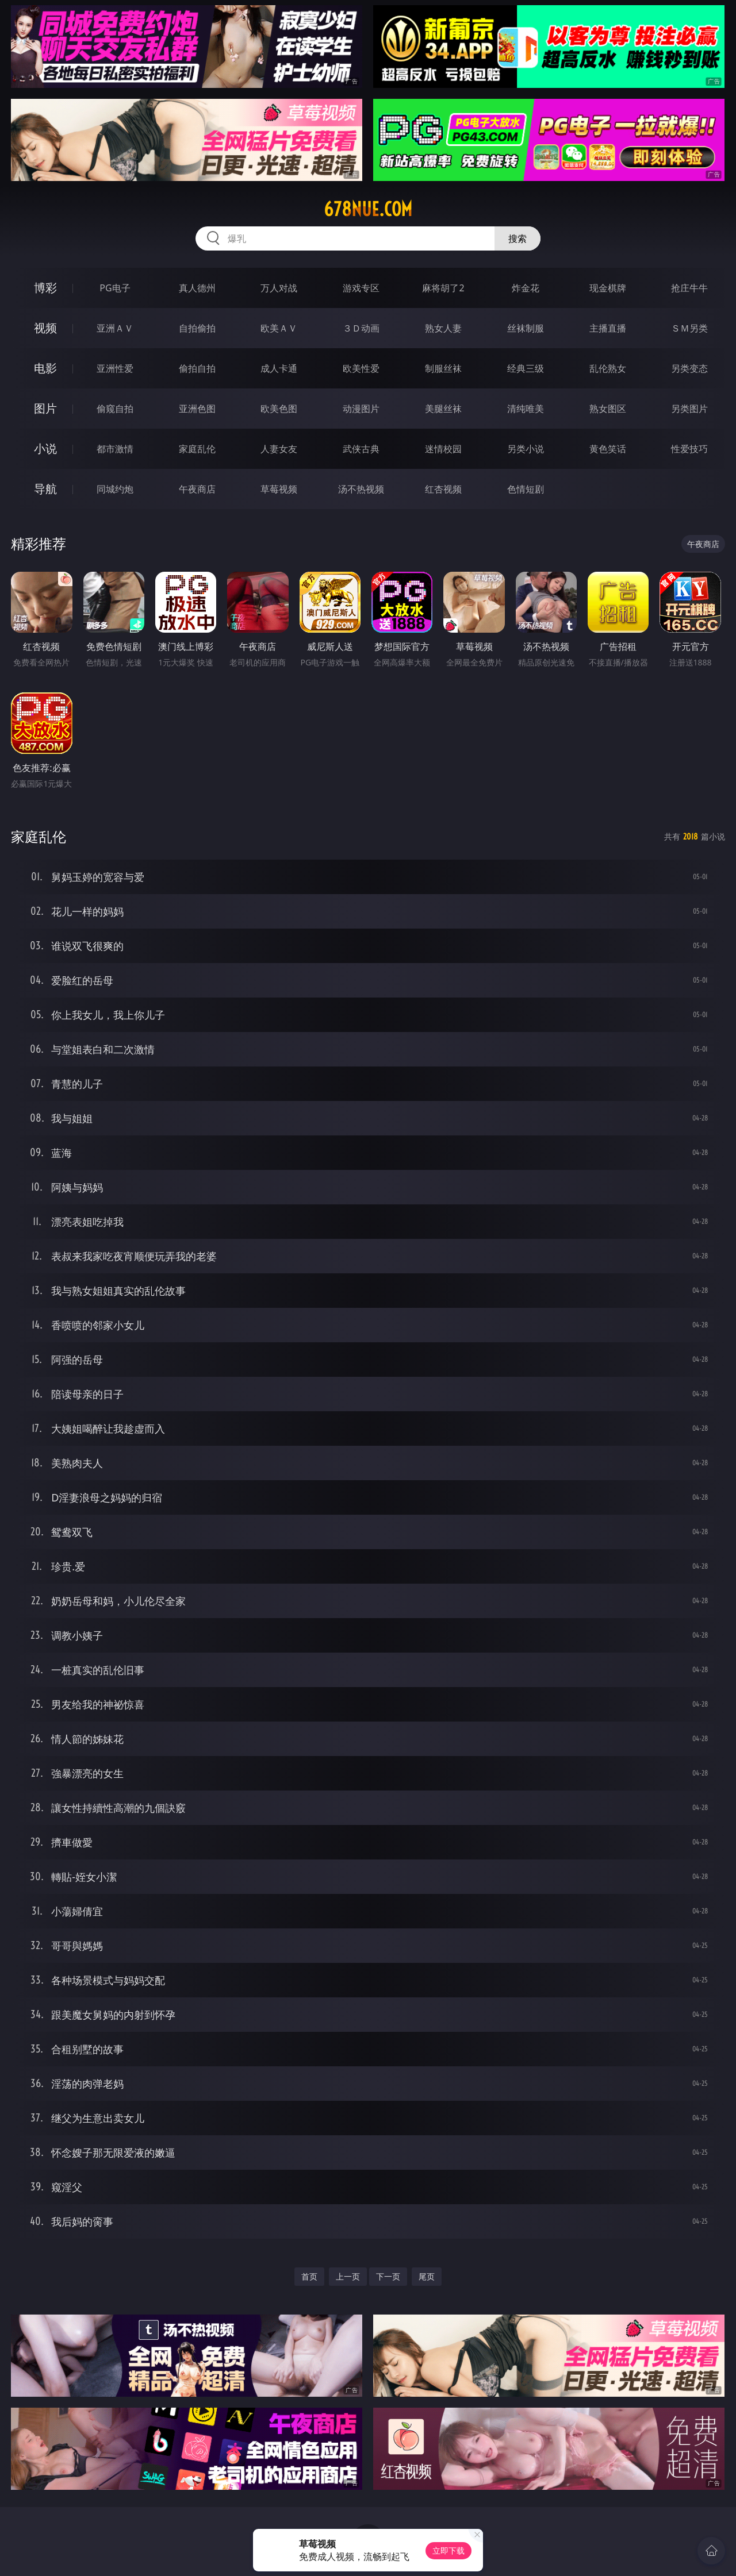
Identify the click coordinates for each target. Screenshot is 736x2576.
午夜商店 (197, 489)
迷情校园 (443, 448)
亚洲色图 (197, 408)
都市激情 (115, 448)
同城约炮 (115, 489)
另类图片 (689, 408)
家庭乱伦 (197, 448)
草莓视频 (278, 489)
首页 (309, 2276)
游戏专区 (361, 288)
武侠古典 (361, 448)
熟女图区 (607, 408)
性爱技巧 (689, 448)
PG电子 (114, 288)
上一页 (348, 2276)
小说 (45, 448)
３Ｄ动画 (361, 328)
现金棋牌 (607, 288)
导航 (45, 488)
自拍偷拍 (197, 328)
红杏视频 (443, 489)
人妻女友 (278, 448)
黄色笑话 (607, 448)
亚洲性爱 (115, 368)
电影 (45, 368)
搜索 (517, 238)
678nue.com (368, 209)
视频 (45, 328)
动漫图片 (361, 408)
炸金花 (525, 288)
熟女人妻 (443, 328)
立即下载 (448, 2550)
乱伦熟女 (607, 368)
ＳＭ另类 (689, 328)
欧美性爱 (361, 368)
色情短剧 (525, 489)
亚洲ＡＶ (115, 328)
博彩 (45, 287)
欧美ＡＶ (278, 328)
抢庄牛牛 (689, 288)
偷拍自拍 (197, 368)
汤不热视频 (361, 489)
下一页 (388, 2276)
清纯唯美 (525, 408)
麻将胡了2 (443, 288)
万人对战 (278, 288)
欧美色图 (278, 408)
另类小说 (525, 448)
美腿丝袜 (443, 408)
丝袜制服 (525, 328)
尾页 (427, 2276)
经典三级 (525, 368)
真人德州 (197, 288)
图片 (45, 408)
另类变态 (689, 368)
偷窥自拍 (115, 408)
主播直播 (607, 328)
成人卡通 (278, 368)
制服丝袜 (443, 368)
